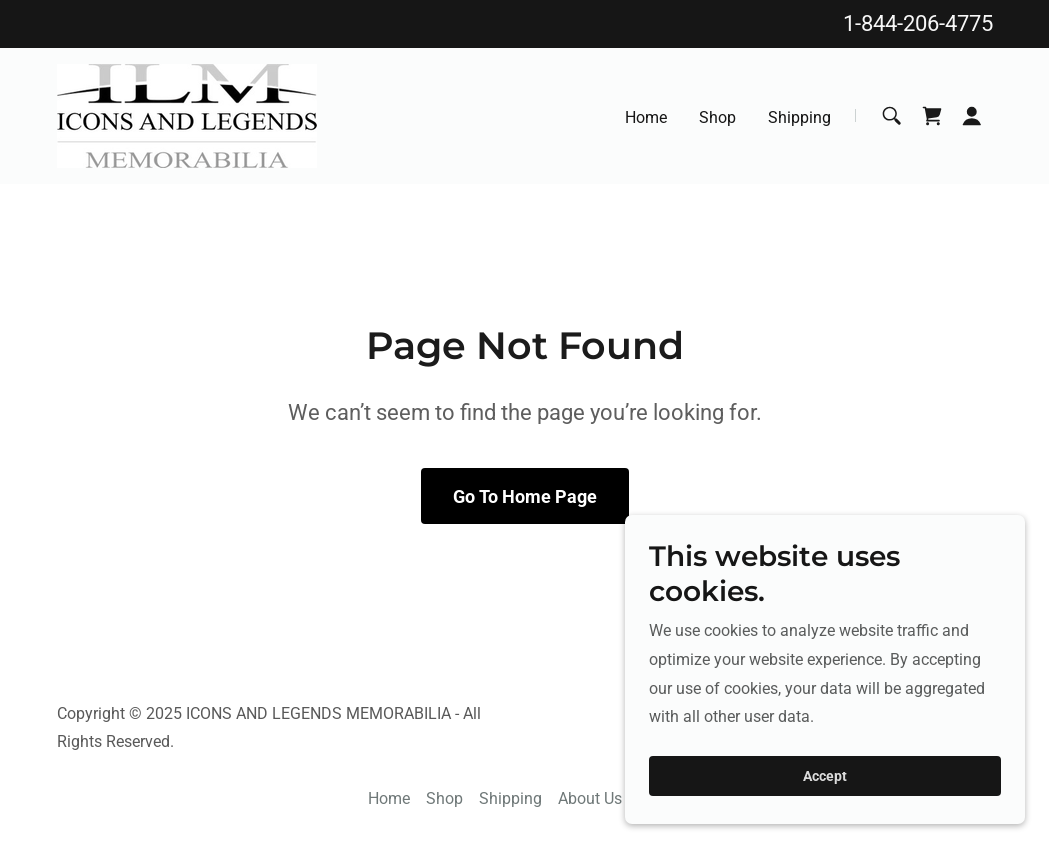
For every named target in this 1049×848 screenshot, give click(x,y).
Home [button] (389, 798)
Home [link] (646, 117)
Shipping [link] (799, 117)
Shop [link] (717, 117)
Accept (825, 804)
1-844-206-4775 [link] (918, 23)
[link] (187, 114)
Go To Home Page (525, 496)
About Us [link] (590, 798)
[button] (972, 116)
